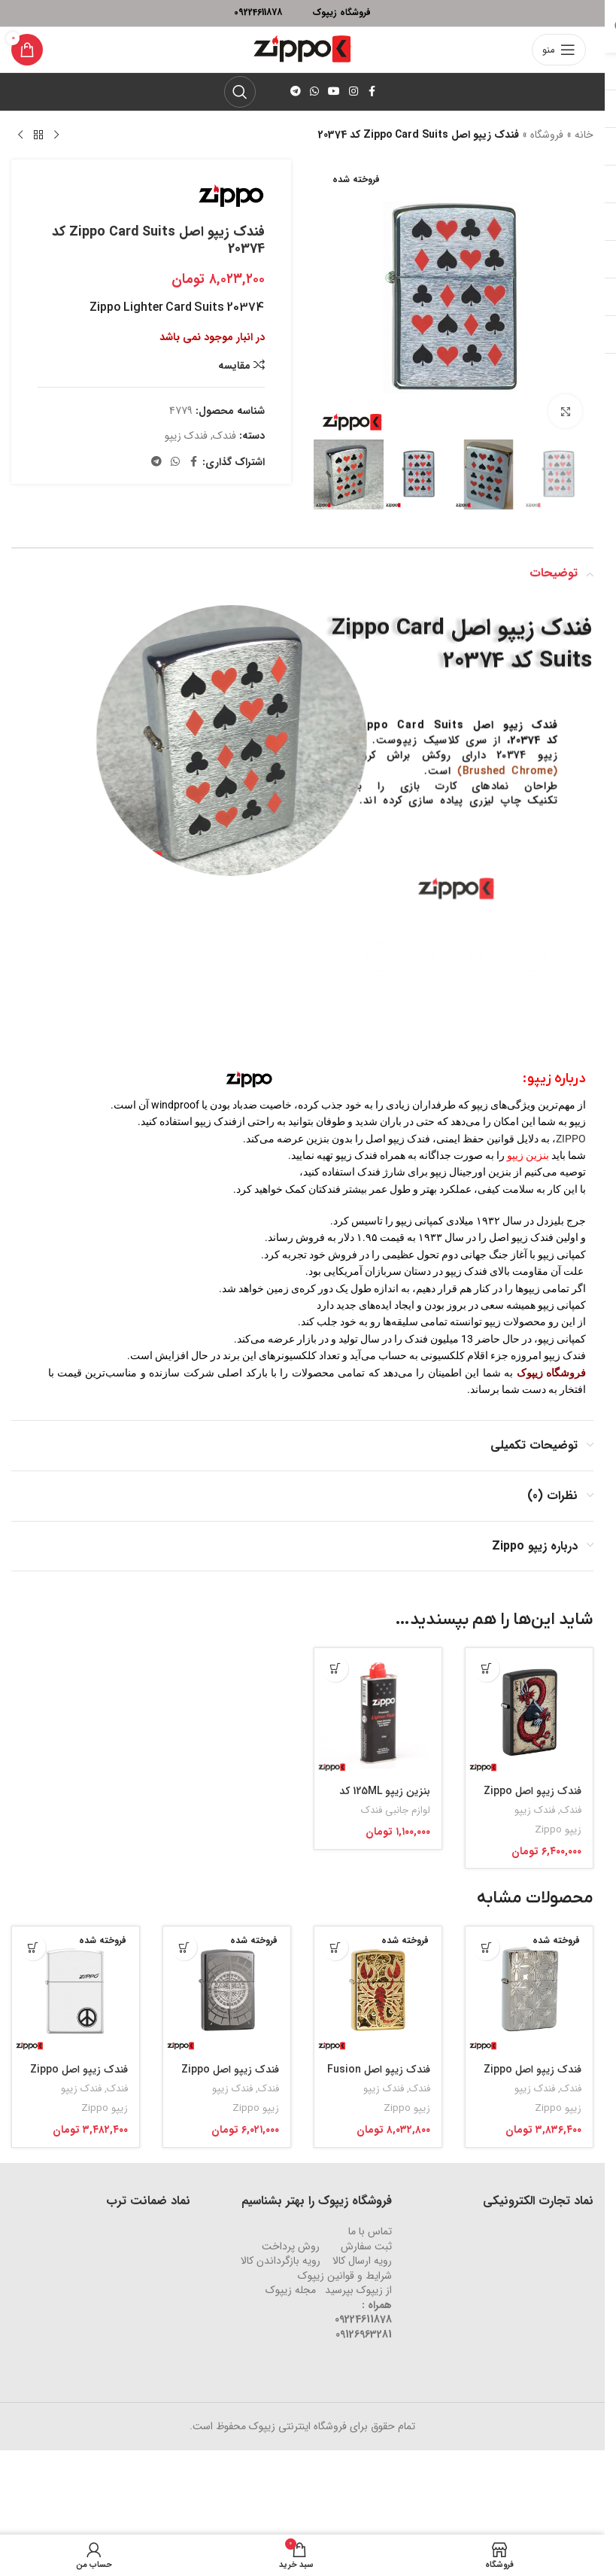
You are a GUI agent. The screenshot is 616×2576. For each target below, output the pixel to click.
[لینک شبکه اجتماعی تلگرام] (295, 91)
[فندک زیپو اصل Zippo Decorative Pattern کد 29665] (529, 1990)
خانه (584, 134)
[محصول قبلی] (56, 135)
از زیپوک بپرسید (358, 2290)
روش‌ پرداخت (291, 2246)
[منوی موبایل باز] (558, 50)
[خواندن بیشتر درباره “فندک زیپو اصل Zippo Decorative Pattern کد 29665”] (486, 1947)
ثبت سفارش (366, 2246)
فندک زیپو (186, 435)
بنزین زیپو (528, 1155)
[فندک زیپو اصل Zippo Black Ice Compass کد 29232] (226, 1990)
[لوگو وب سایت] (302, 49)
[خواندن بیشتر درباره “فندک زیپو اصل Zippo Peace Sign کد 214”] (33, 1947)
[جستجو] (240, 92)
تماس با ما (370, 2231)
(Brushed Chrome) (507, 781)
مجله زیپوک (291, 2290)
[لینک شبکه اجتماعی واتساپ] (314, 91)
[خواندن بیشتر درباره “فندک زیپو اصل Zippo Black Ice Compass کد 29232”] (184, 1947)
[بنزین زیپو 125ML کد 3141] (378, 1711)
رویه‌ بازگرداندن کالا (280, 2260)
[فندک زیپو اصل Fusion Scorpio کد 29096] (378, 1990)
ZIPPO (571, 1139)
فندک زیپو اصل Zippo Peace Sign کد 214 (79, 2077)
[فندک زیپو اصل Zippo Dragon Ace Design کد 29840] (529, 1711)
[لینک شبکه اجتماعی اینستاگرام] (353, 91)
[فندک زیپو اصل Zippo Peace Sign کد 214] (75, 1990)
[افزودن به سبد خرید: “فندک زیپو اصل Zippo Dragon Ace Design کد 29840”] (486, 1669)
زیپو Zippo (558, 1830)
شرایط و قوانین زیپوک (345, 2275)
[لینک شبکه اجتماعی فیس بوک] (372, 91)
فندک (224, 435)
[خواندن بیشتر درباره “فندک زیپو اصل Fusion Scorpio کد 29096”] (335, 1947)
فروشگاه (546, 134)
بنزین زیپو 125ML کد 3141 (384, 1798)
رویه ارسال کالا (362, 2260)
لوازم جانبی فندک (395, 1810)
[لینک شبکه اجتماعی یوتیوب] (333, 91)
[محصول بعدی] (20, 135)
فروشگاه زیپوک (551, 1373)
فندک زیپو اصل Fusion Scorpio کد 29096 (378, 2077)
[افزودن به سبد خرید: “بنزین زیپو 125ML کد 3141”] (335, 1669)
